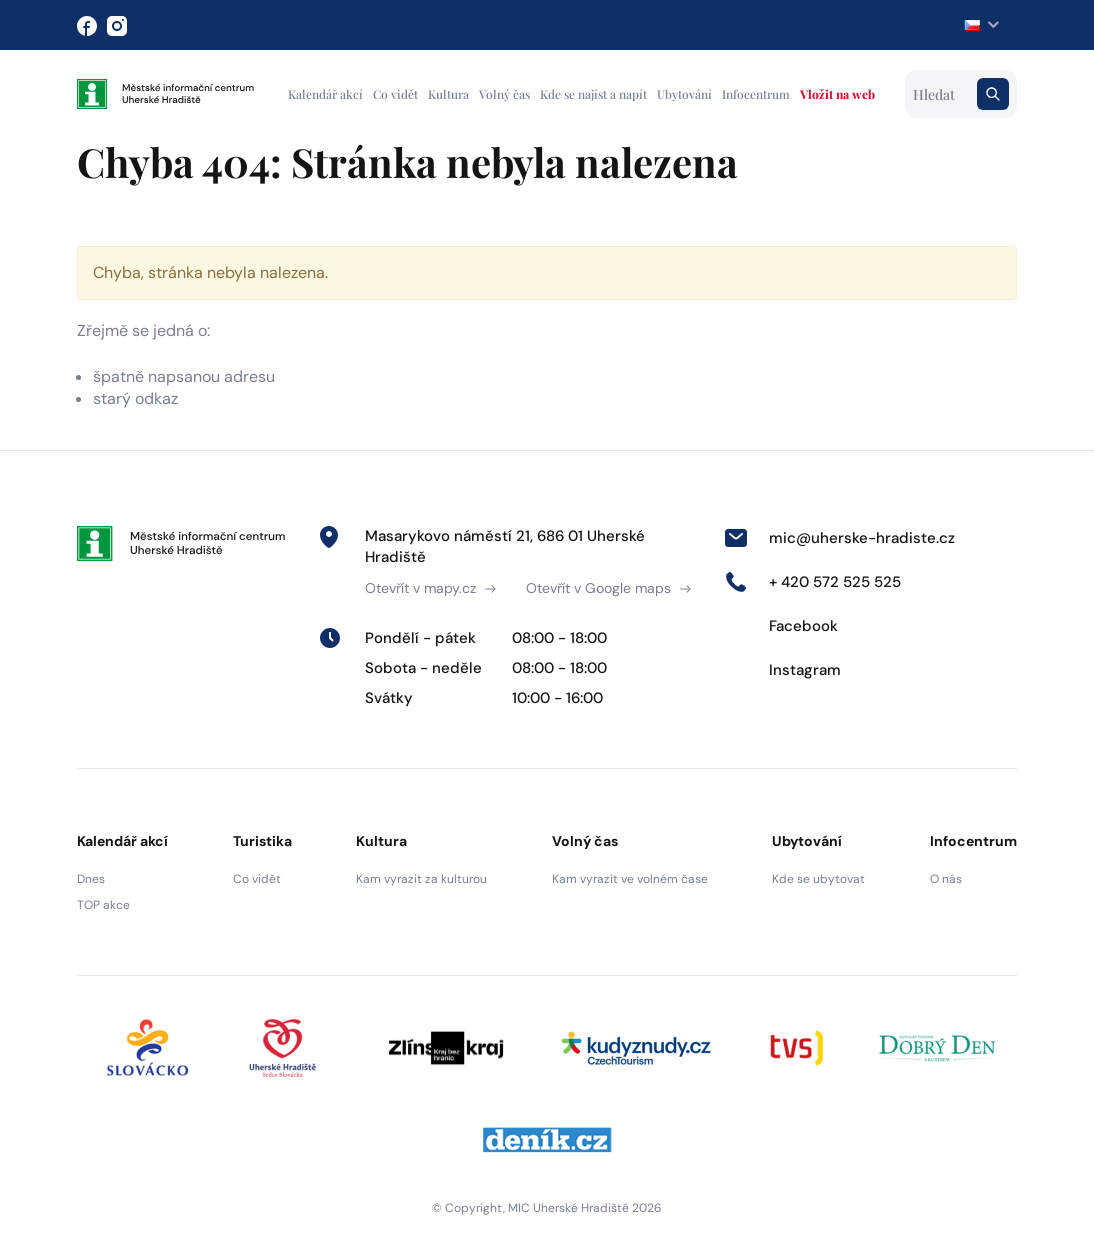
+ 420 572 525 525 (812, 582)
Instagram (782, 670)
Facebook (781, 626)
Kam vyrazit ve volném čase (630, 879)
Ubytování (684, 94)
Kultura (448, 94)
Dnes (91, 879)
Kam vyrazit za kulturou (421, 879)
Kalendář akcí (325, 94)
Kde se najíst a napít (593, 94)
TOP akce (103, 905)
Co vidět (395, 94)
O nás (946, 879)
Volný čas (504, 94)
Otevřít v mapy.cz (430, 588)
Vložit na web (837, 94)
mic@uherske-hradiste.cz (839, 538)
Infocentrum (756, 94)
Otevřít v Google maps (608, 588)
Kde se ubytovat (818, 879)
